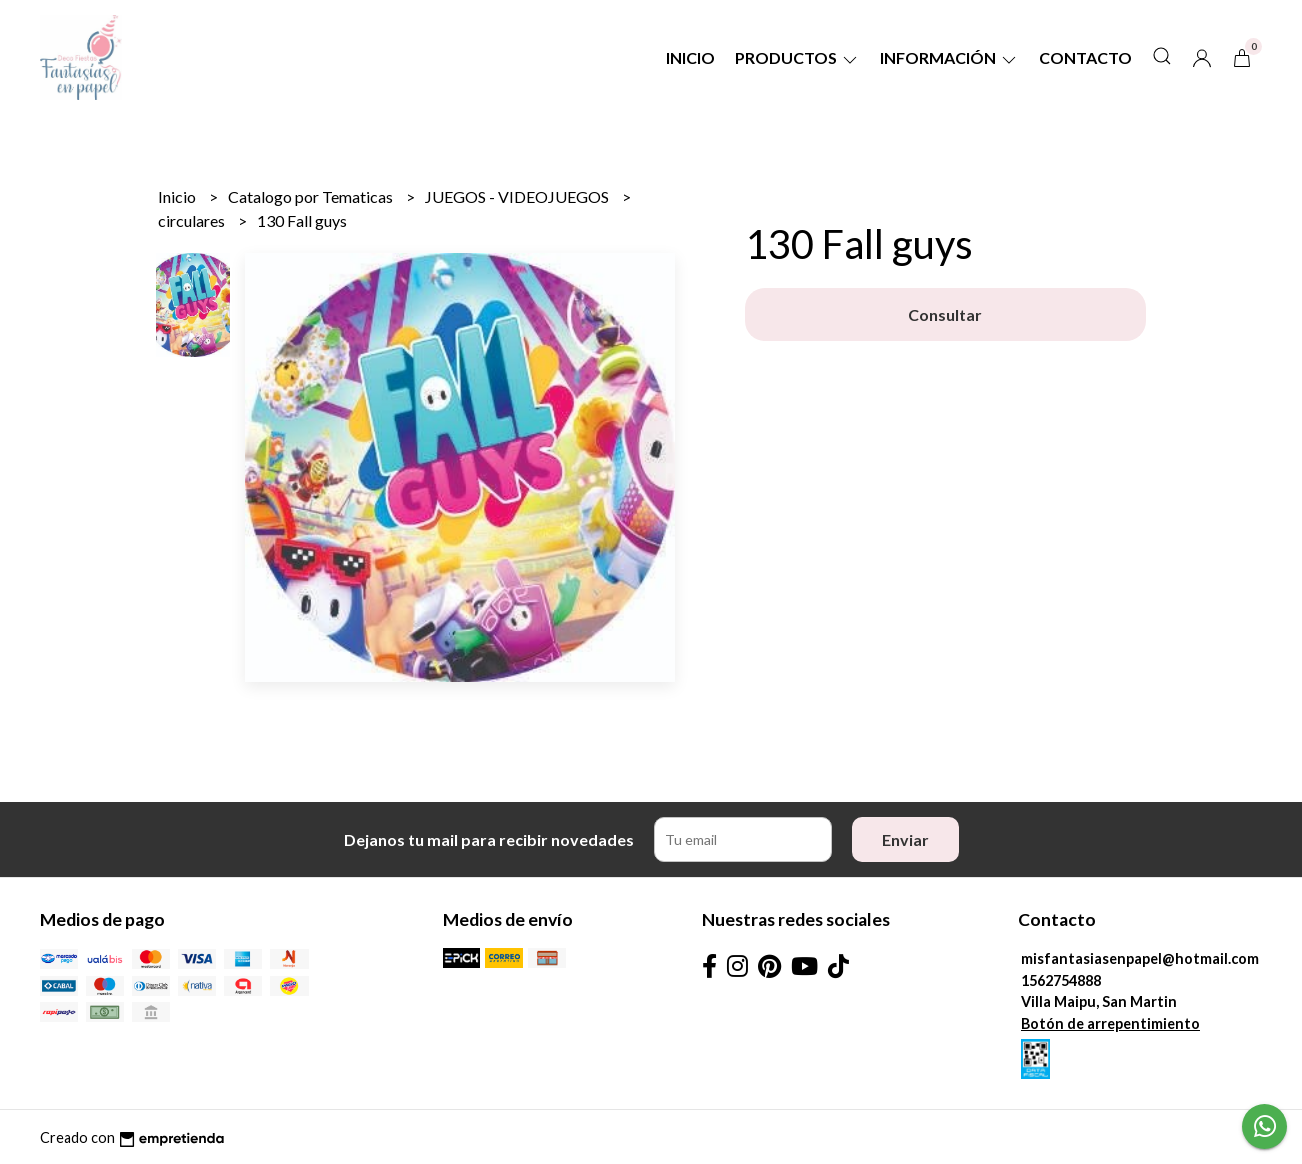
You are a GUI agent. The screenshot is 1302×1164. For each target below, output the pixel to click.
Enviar (905, 839)
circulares (193, 220)
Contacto (1085, 57)
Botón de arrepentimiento (1110, 1023)
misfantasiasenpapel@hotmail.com (1140, 958)
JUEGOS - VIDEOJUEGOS (518, 196)
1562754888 (1061, 980)
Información (949, 57)
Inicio (690, 57)
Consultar (945, 314)
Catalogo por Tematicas (312, 196)
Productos (797, 57)
